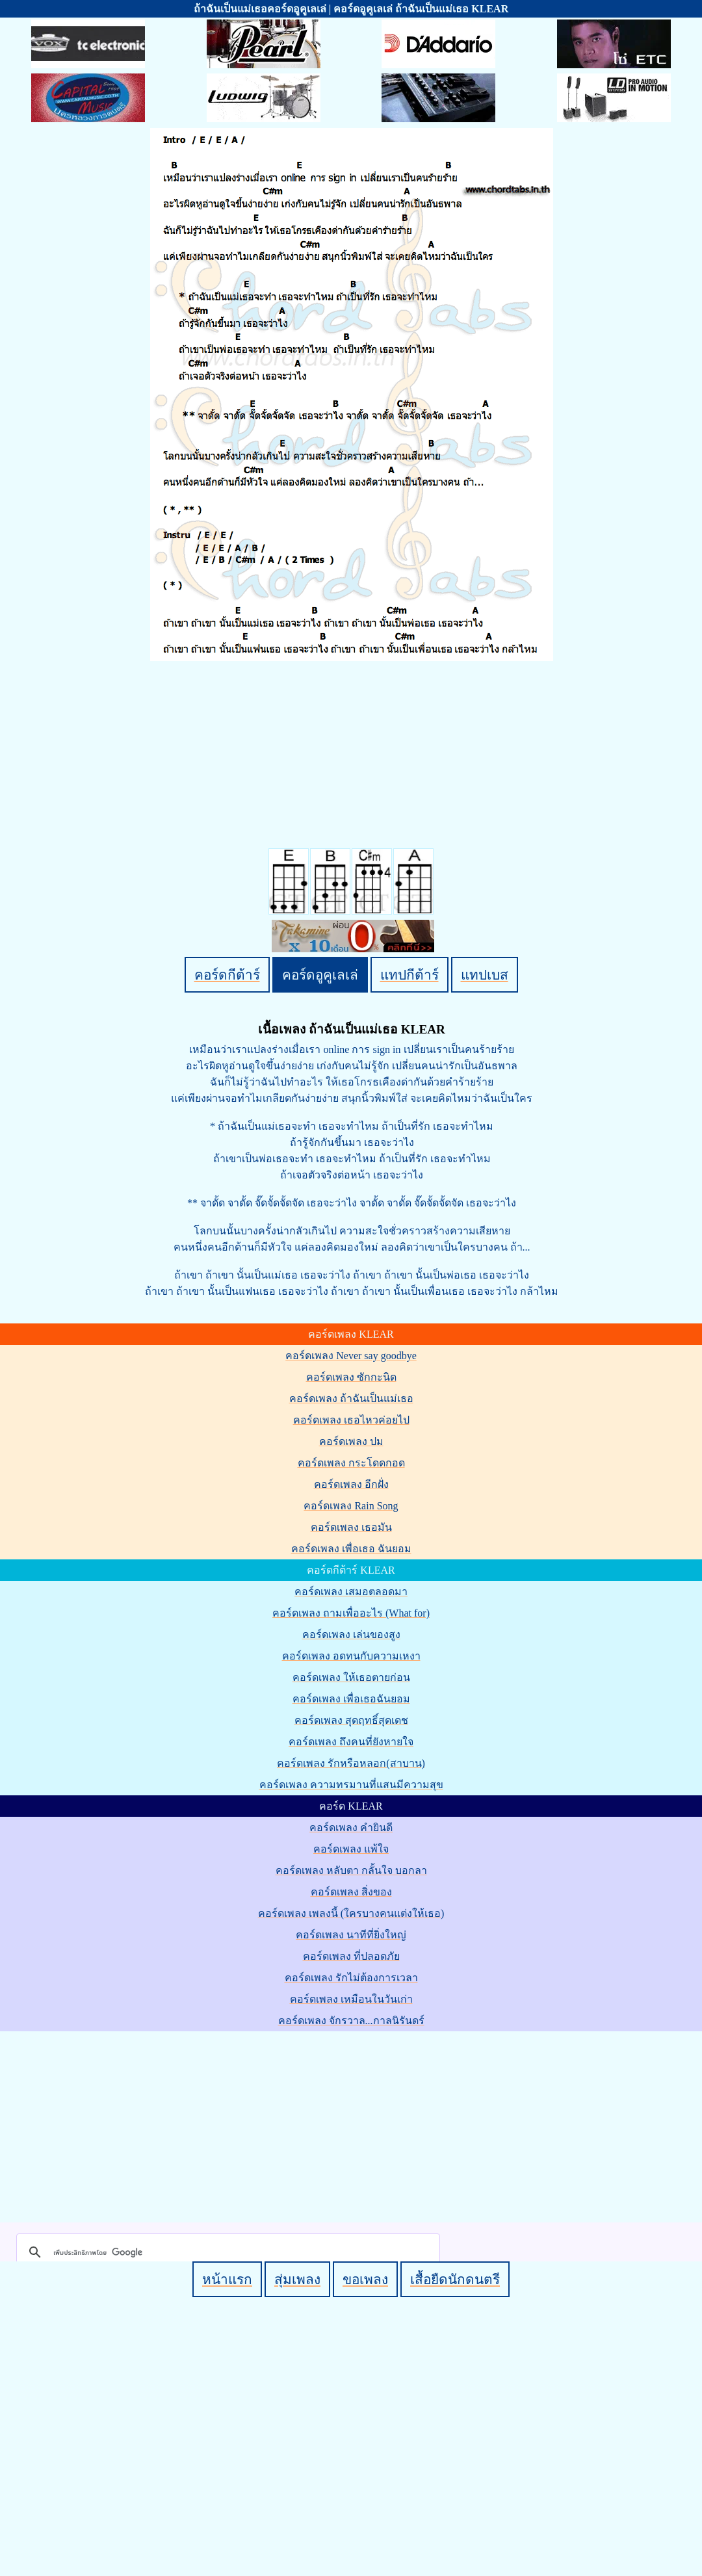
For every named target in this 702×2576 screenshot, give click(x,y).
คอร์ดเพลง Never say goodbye (351, 1355)
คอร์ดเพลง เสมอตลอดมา (351, 1591)
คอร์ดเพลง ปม (351, 1441)
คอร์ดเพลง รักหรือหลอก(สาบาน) (351, 1763)
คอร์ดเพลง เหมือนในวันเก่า (351, 1999)
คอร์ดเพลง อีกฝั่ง (351, 1484)
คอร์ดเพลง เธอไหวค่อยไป (351, 1419)
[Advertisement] (352, 2124)
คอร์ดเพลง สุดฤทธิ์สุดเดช (351, 1720)
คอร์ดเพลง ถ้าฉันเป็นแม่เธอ (351, 1398)
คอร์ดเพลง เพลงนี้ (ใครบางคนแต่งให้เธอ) (351, 1913)
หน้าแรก (227, 2279)
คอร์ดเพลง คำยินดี (351, 1827)
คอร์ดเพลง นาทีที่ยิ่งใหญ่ (351, 1934)
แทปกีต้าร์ (409, 974)
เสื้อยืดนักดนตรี (455, 2279)
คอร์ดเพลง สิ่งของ (351, 1891)
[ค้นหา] (226, 2252)
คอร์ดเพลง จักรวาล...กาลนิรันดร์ (351, 2020)
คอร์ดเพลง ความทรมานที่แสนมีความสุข (351, 1784)
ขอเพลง (365, 2279)
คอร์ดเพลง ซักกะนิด (351, 1377)
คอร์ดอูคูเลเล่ (320, 974)
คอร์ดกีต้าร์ (227, 974)
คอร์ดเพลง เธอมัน (351, 1527)
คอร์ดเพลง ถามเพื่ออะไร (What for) (351, 1613)
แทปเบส (484, 974)
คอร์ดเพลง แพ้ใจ (351, 1848)
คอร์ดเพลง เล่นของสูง (351, 1634)
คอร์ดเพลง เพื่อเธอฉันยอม (351, 1698)
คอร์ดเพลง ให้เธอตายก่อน (351, 1677)
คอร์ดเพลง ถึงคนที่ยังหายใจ (351, 1741)
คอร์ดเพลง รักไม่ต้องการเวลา (351, 1977)
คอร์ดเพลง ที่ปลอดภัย (351, 1956)
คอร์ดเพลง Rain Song (351, 1505)
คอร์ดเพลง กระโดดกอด (351, 1462)
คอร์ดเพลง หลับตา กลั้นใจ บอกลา (351, 1870)
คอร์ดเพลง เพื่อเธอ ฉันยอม (351, 1548)
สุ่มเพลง (297, 2279)
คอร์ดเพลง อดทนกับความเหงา (351, 1655)
